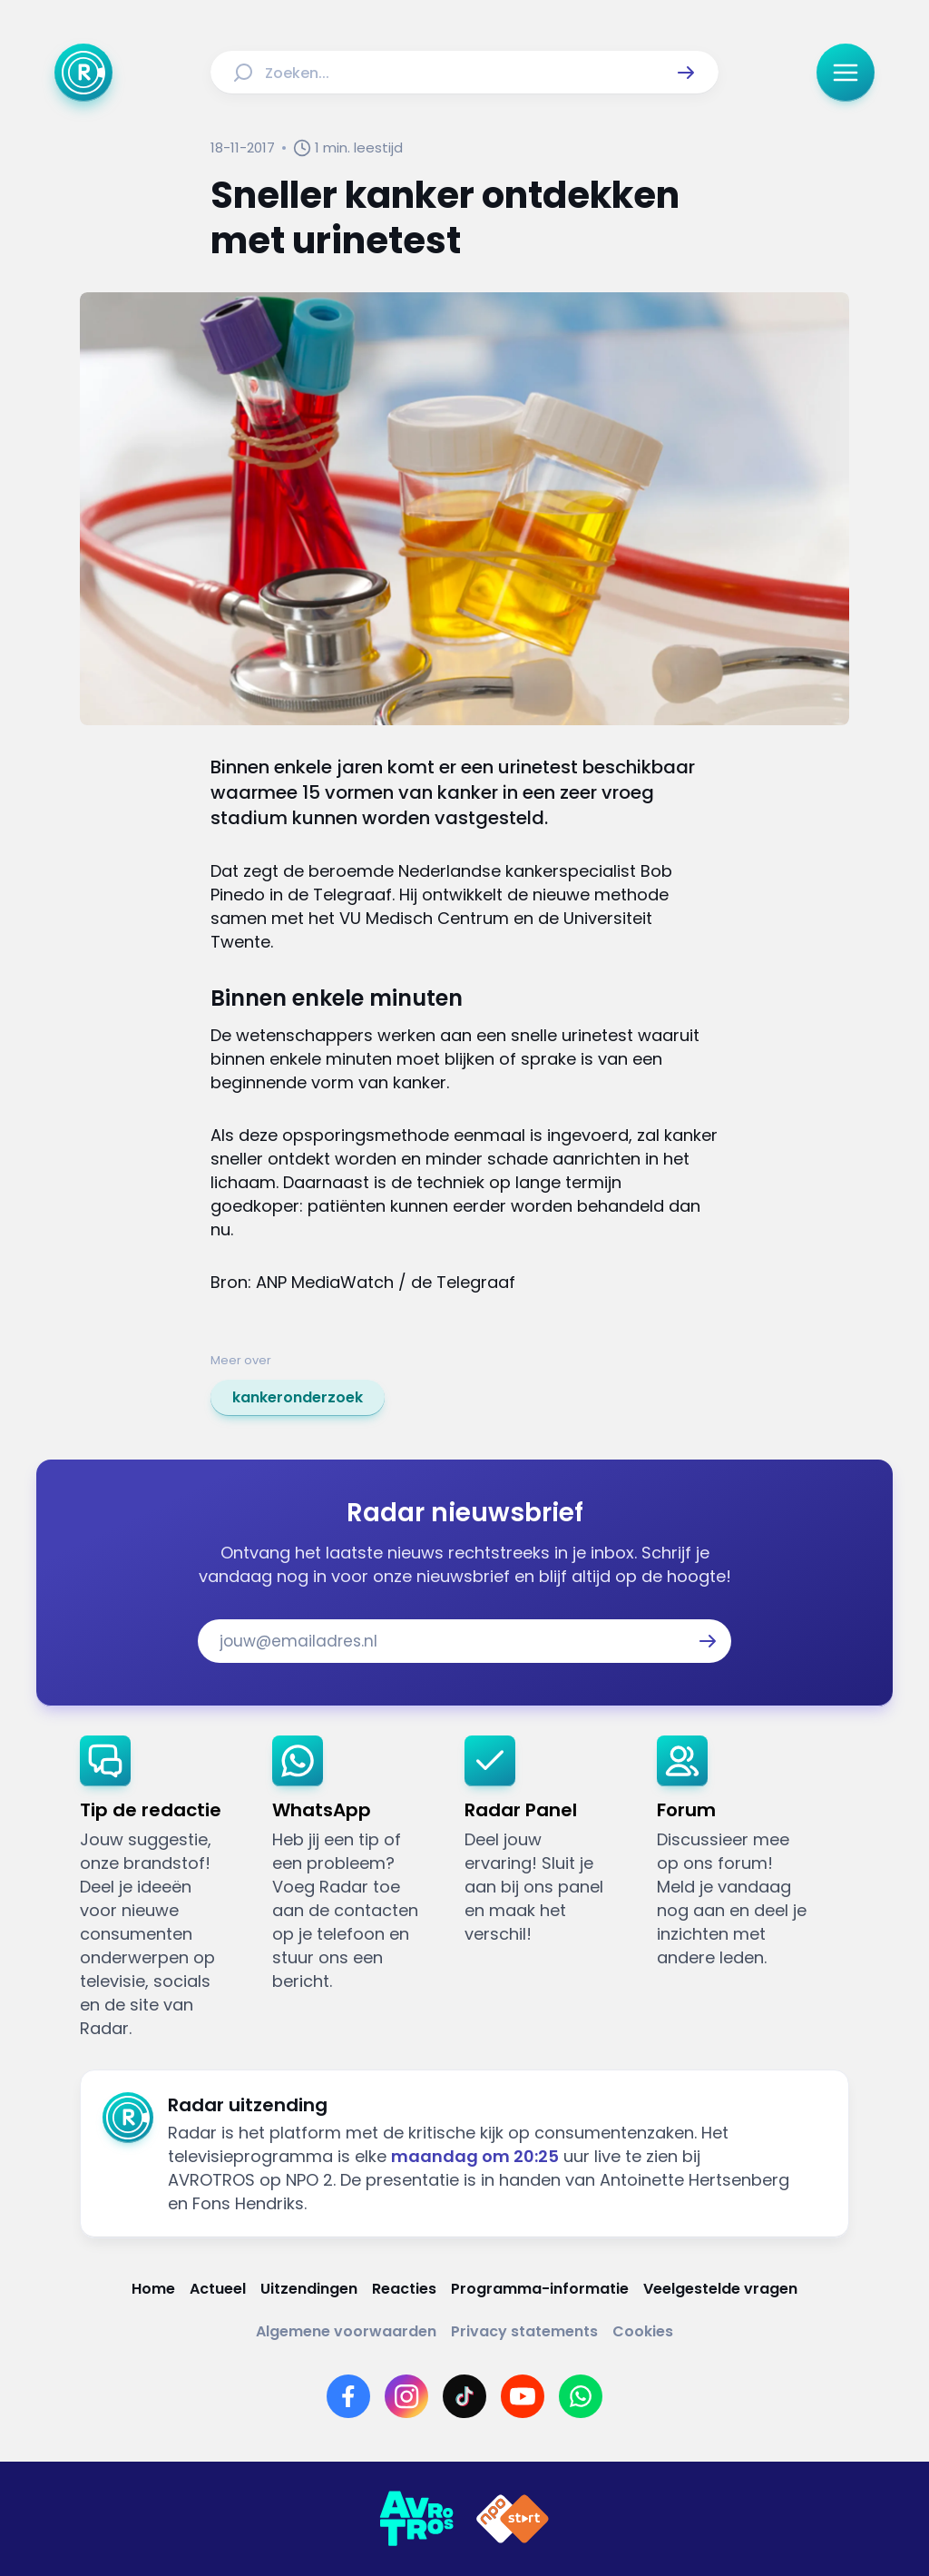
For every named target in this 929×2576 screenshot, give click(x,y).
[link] (297, 1398)
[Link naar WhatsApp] (580, 2396)
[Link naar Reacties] (404, 2288)
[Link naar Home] (153, 2288)
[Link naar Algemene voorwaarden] (346, 2331)
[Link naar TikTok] (464, 2396)
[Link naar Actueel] (218, 2288)
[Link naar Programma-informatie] (540, 2288)
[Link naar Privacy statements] (524, 2331)
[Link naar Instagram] (406, 2396)
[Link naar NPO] (512, 2519)
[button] (686, 72)
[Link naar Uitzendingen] (308, 2288)
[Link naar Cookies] (642, 2331)
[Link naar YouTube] (522, 2396)
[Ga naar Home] (83, 73)
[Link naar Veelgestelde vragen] (720, 2288)
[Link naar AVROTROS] (416, 2519)
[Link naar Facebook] (348, 2396)
